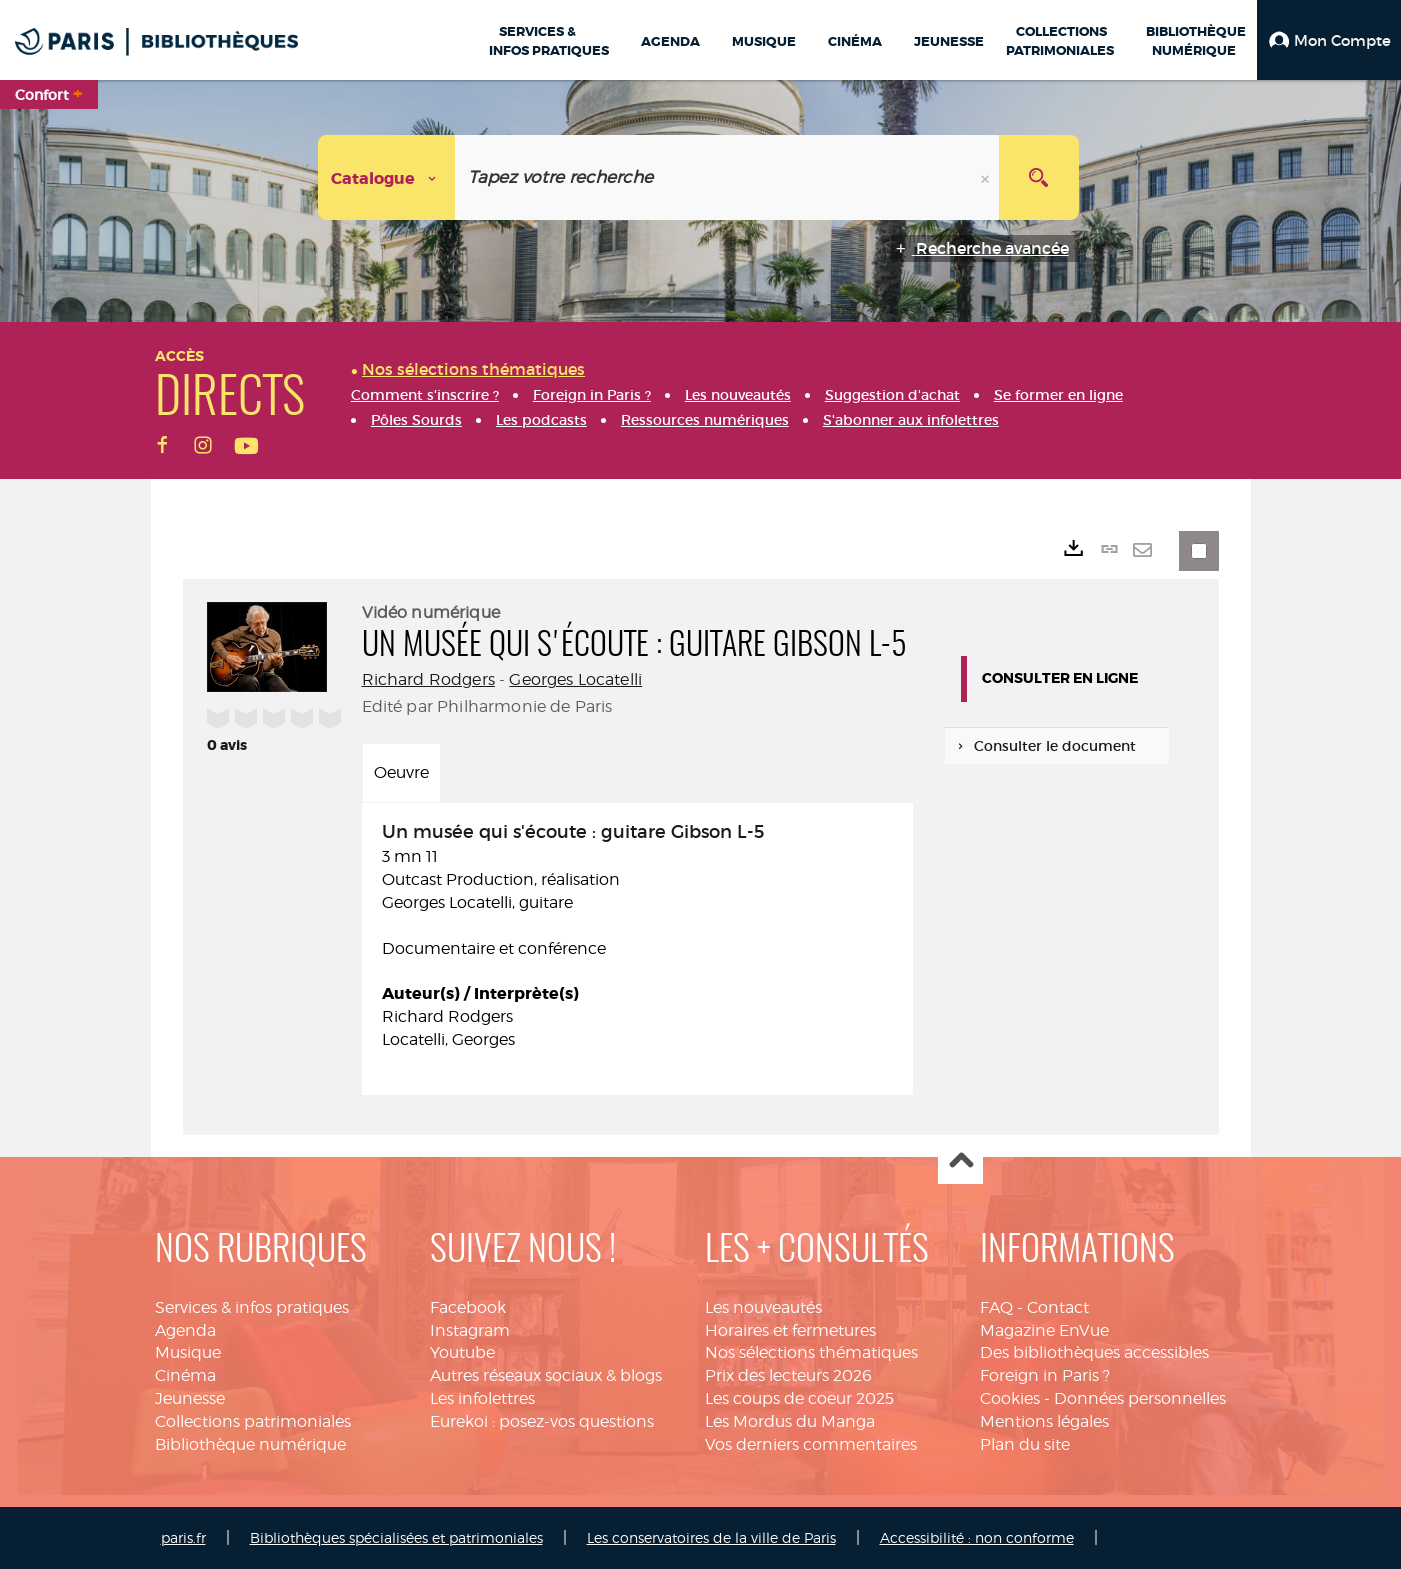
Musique (188, 1352)
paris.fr (183, 1537)
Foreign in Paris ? (1045, 1375)
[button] (1329, 40)
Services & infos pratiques (252, 1307)
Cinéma (185, 1375)
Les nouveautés (763, 1307)
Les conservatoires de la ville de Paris (711, 1537)
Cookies (1010, 1398)
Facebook (468, 1307)
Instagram (470, 1330)
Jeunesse (190, 1398)
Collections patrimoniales (253, 1421)
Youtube (462, 1352)
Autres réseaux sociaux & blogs (546, 1375)
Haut (960, 1162)
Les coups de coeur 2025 (799, 1398)
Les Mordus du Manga (790, 1421)
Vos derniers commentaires (811, 1444)
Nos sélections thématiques (811, 1352)
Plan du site (1025, 1444)
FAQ (996, 1307)
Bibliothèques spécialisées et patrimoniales (396, 1537)
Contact (1058, 1307)
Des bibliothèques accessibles (1094, 1352)
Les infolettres (482, 1398)
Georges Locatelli (575, 679)
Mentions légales (1044, 1421)
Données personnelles (1140, 1398)
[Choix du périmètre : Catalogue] (387, 177)
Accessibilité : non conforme (977, 1537)
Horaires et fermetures (790, 1330)
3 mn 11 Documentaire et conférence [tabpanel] (637, 937)
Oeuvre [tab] (401, 772)
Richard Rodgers (428, 679)
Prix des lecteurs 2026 (788, 1375)
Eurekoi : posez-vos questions (542, 1421)
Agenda (185, 1330)
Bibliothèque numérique (250, 1444)
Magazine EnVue (1044, 1330)
